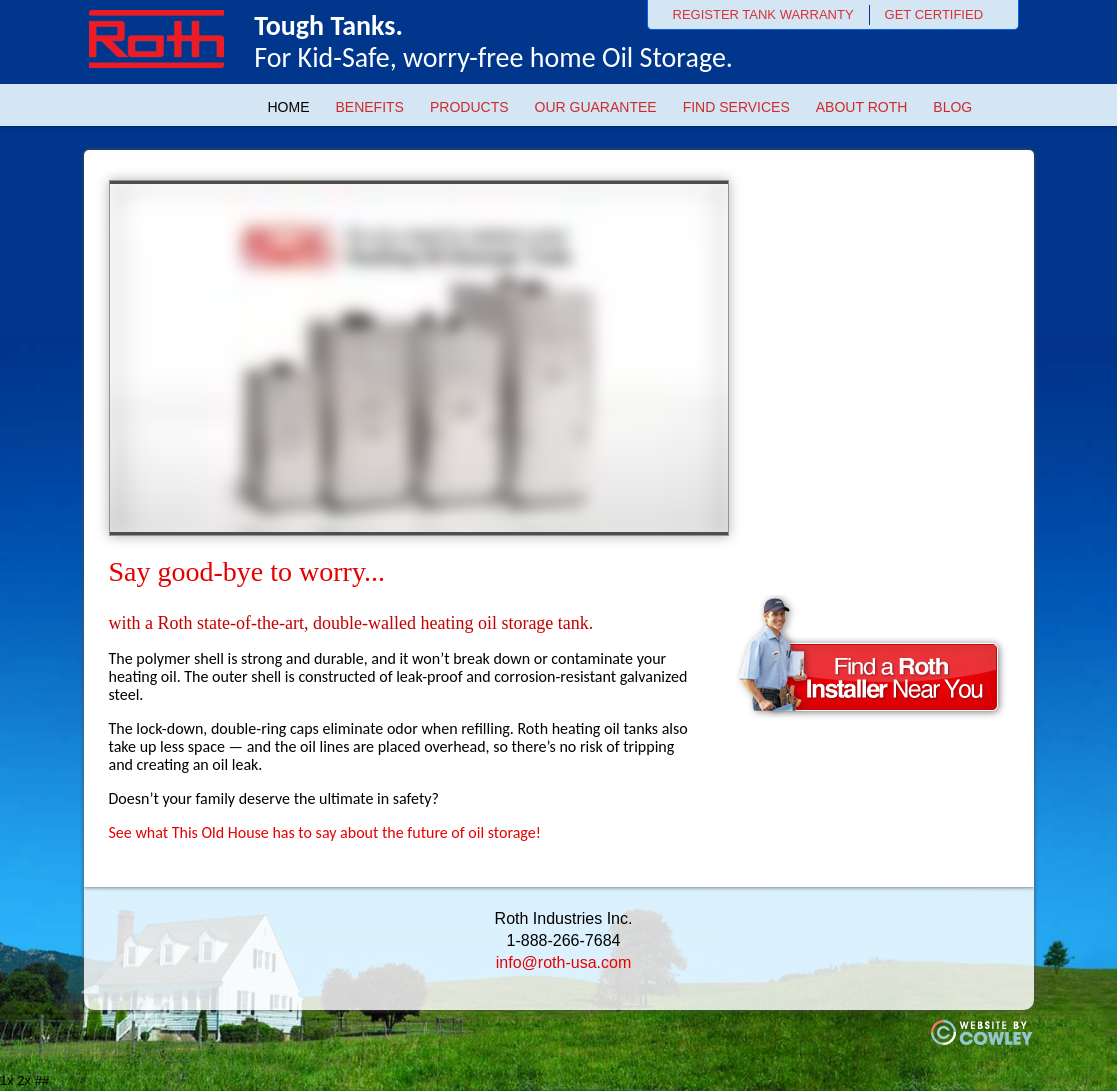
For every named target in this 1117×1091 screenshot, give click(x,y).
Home (289, 107)
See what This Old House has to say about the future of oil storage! (325, 832)
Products (469, 107)
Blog (952, 107)
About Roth (862, 107)
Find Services (736, 107)
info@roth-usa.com (563, 962)
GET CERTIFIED (934, 14)
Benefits (370, 107)
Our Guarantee (596, 107)
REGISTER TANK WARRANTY (763, 14)
